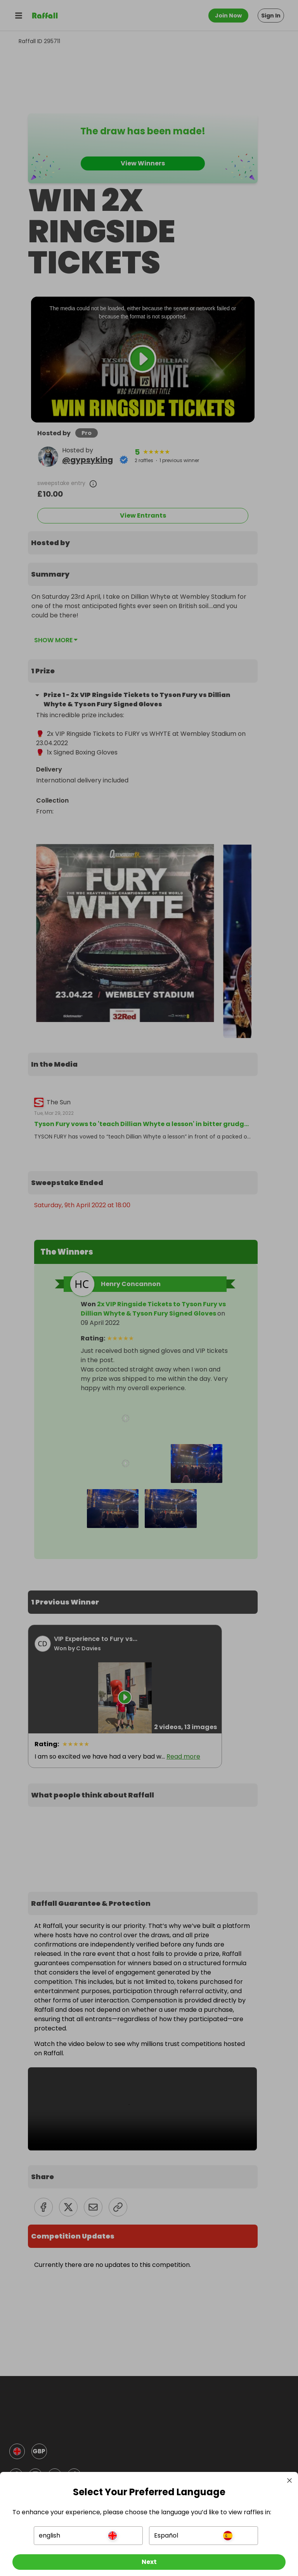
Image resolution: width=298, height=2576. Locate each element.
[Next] (149, 2556)
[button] (89, 2529)
